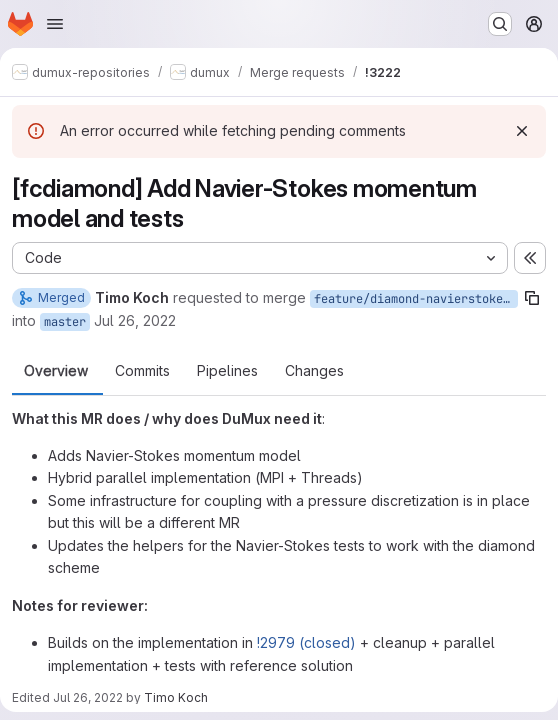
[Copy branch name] (532, 298)
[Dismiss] (522, 131)
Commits (142, 371)
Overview (56, 371)
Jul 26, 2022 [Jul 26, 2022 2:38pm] (135, 320)
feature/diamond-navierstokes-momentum (416, 299)
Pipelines (227, 371)
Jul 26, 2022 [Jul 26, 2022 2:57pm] (88, 697)
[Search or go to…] (500, 24)
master (65, 322)
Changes (314, 371)
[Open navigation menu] (55, 24)
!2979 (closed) (306, 642)
